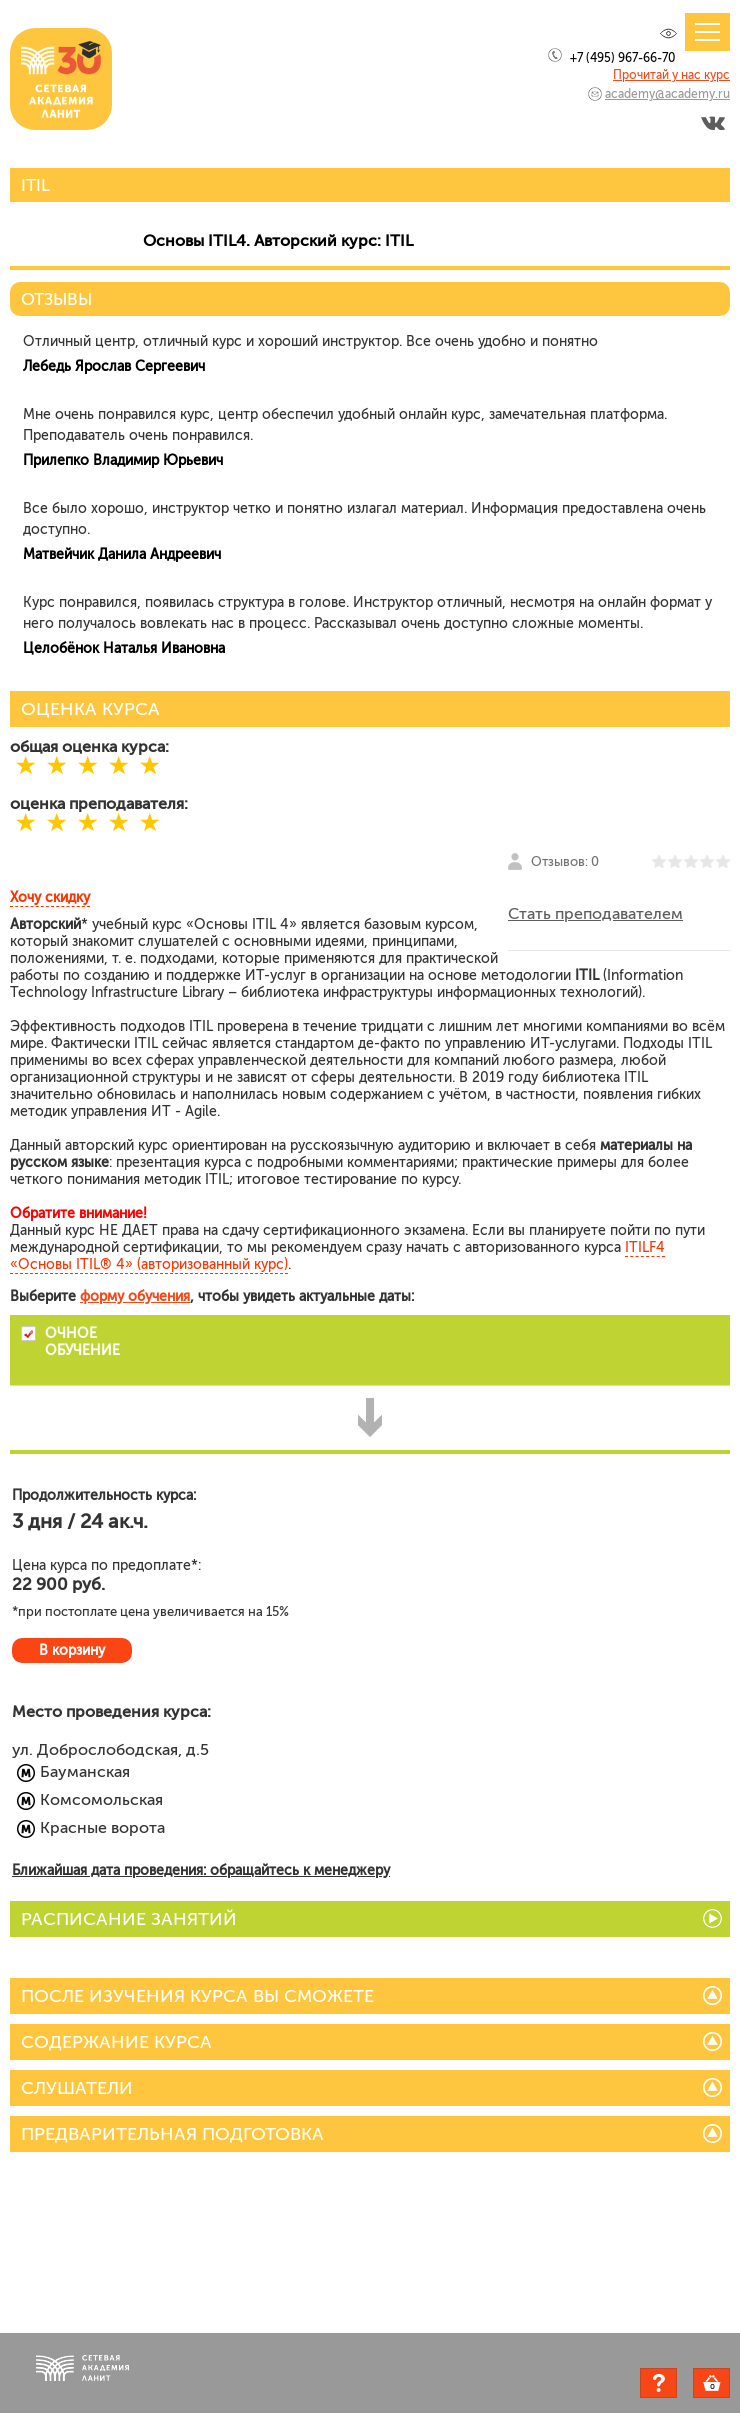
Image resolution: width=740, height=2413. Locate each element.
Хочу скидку (50, 897)
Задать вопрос (658, 2383)
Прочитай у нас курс (671, 75)
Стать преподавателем (595, 913)
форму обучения (135, 1296)
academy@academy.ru (667, 94)
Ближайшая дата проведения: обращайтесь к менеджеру (201, 1870)
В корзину (72, 1650)
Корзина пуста (729, 2386)
